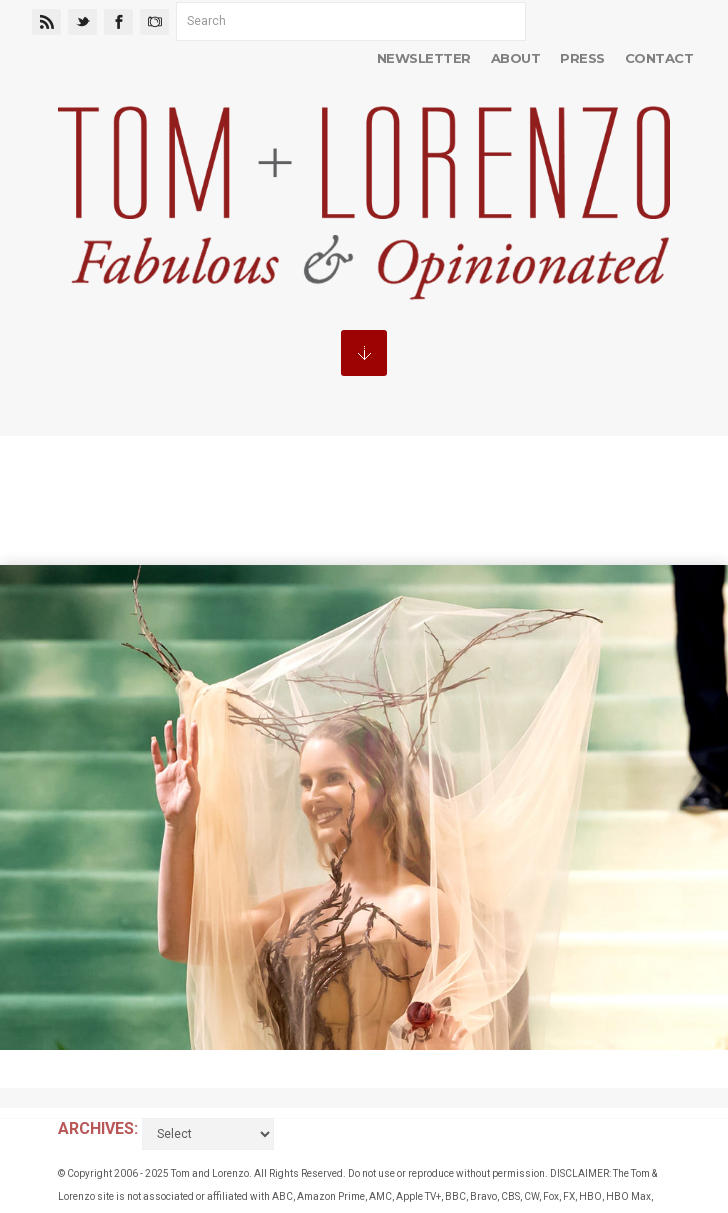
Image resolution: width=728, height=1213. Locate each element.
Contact (659, 58)
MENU (364, 353)
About (515, 58)
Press (582, 58)
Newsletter (424, 58)
